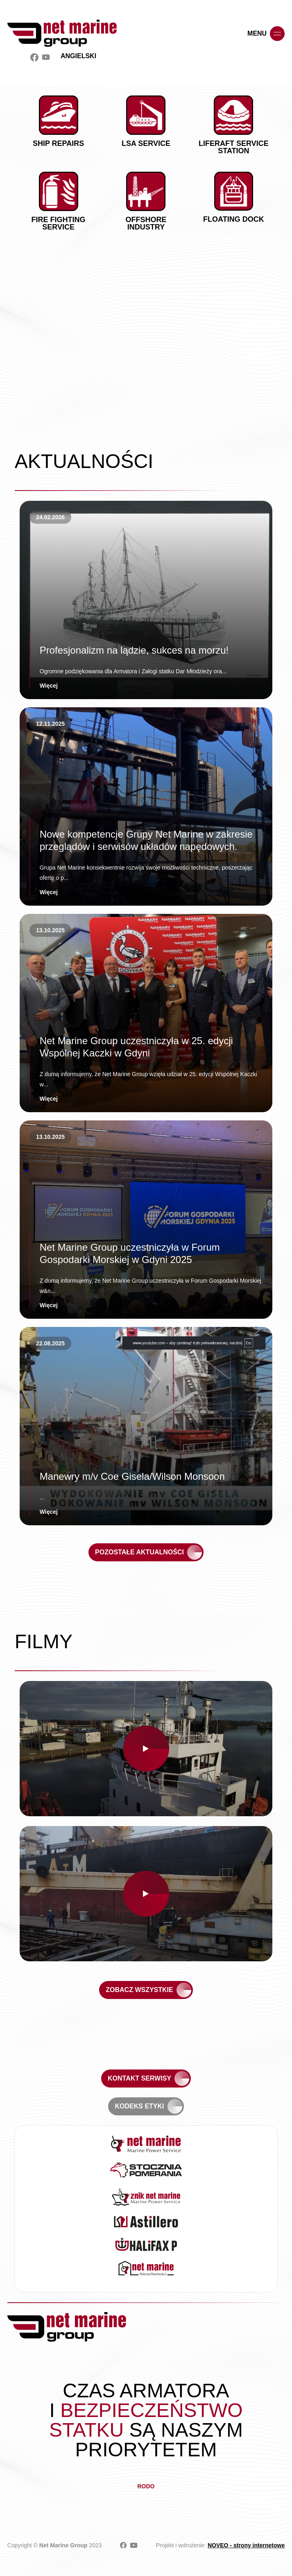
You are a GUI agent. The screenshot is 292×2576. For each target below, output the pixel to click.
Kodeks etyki (139, 2106)
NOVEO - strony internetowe (246, 2545)
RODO (146, 2486)
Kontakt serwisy (139, 2078)
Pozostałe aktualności (139, 1552)
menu (266, 33)
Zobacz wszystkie (139, 1989)
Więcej (49, 685)
